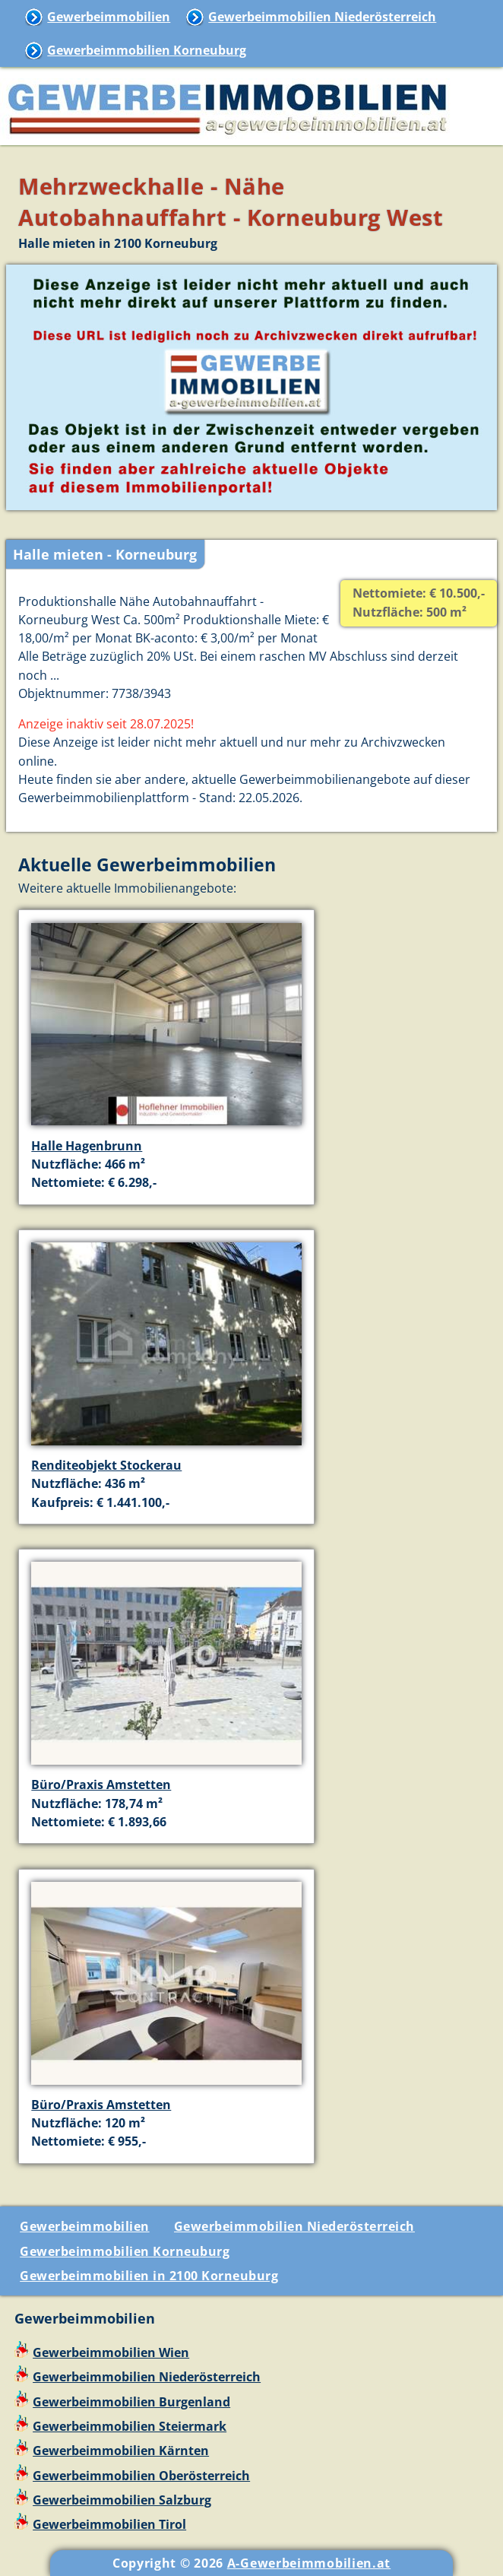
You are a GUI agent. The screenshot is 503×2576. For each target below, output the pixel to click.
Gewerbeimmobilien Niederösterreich (322, 16)
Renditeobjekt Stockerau (106, 1465)
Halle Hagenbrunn (86, 1145)
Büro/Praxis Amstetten (101, 1784)
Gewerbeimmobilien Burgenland (131, 2402)
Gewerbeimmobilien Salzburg (122, 2500)
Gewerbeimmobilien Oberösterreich (141, 2475)
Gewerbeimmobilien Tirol (109, 2524)
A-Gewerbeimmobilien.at (309, 2563)
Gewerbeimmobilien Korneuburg (146, 50)
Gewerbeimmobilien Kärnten (121, 2450)
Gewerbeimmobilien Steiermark (129, 2426)
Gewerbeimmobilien (108, 16)
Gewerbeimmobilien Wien (111, 2352)
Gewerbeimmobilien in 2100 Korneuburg (149, 2275)
